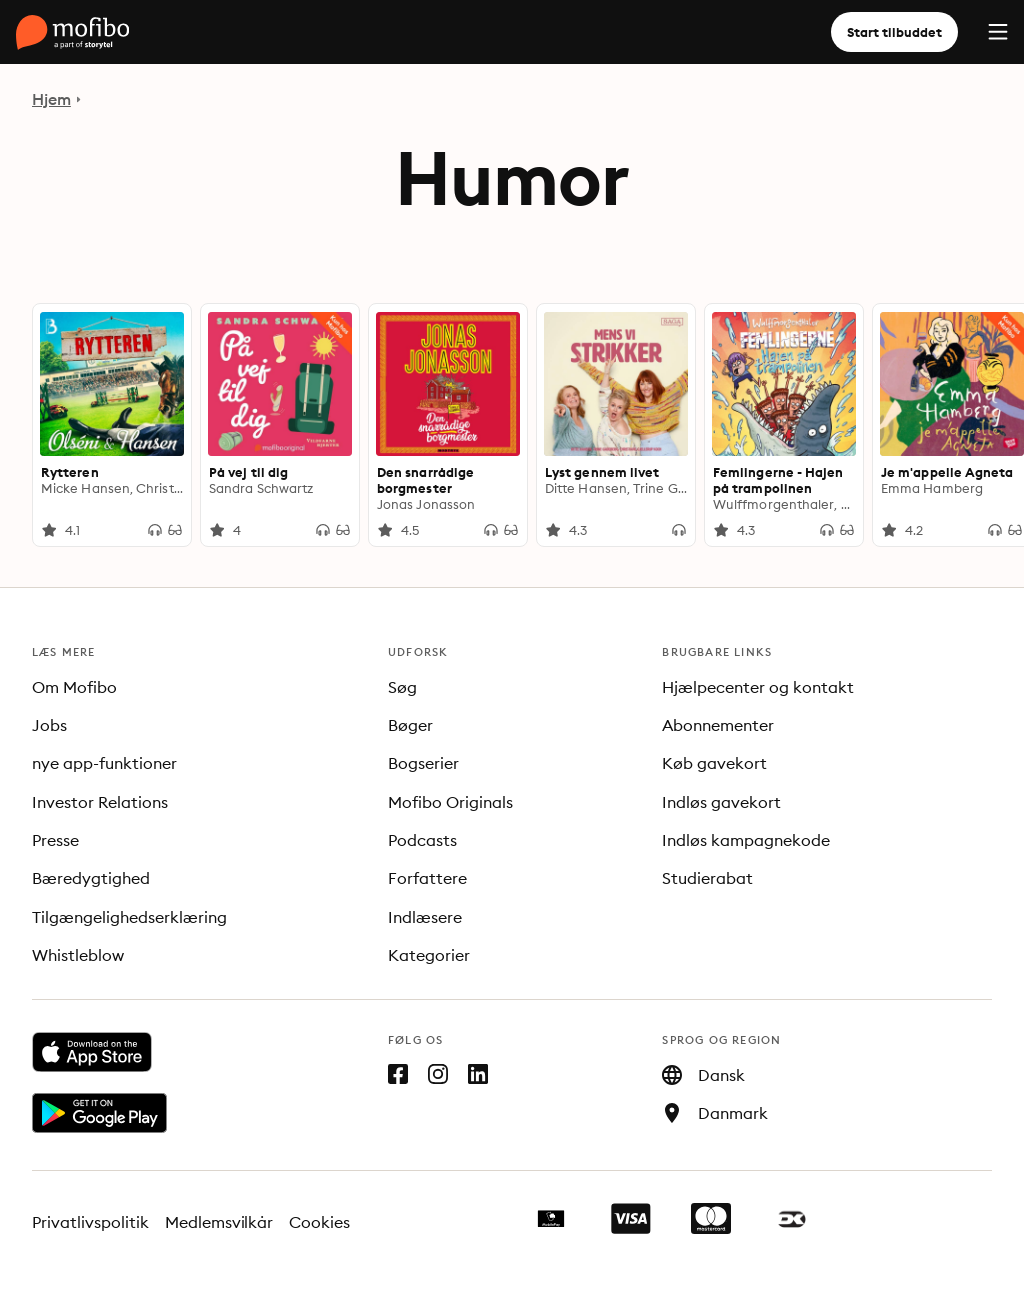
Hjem (51, 99)
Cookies (319, 1222)
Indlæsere (425, 917)
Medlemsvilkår (219, 1222)
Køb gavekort (714, 763)
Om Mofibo (74, 687)
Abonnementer (718, 725)
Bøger (410, 725)
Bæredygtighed (91, 878)
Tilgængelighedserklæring (129, 917)
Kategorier (429, 955)
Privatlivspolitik (90, 1222)
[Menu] (998, 32)
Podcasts (422, 840)
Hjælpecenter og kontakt (758, 687)
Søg (402, 687)
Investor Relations (100, 802)
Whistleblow (78, 955)
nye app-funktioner (104, 763)
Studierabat (707, 878)
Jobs (49, 725)
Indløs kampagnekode (746, 840)
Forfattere (427, 878)
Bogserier (423, 763)
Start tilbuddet (894, 32)
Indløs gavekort (721, 802)
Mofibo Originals (450, 802)
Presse (55, 840)
